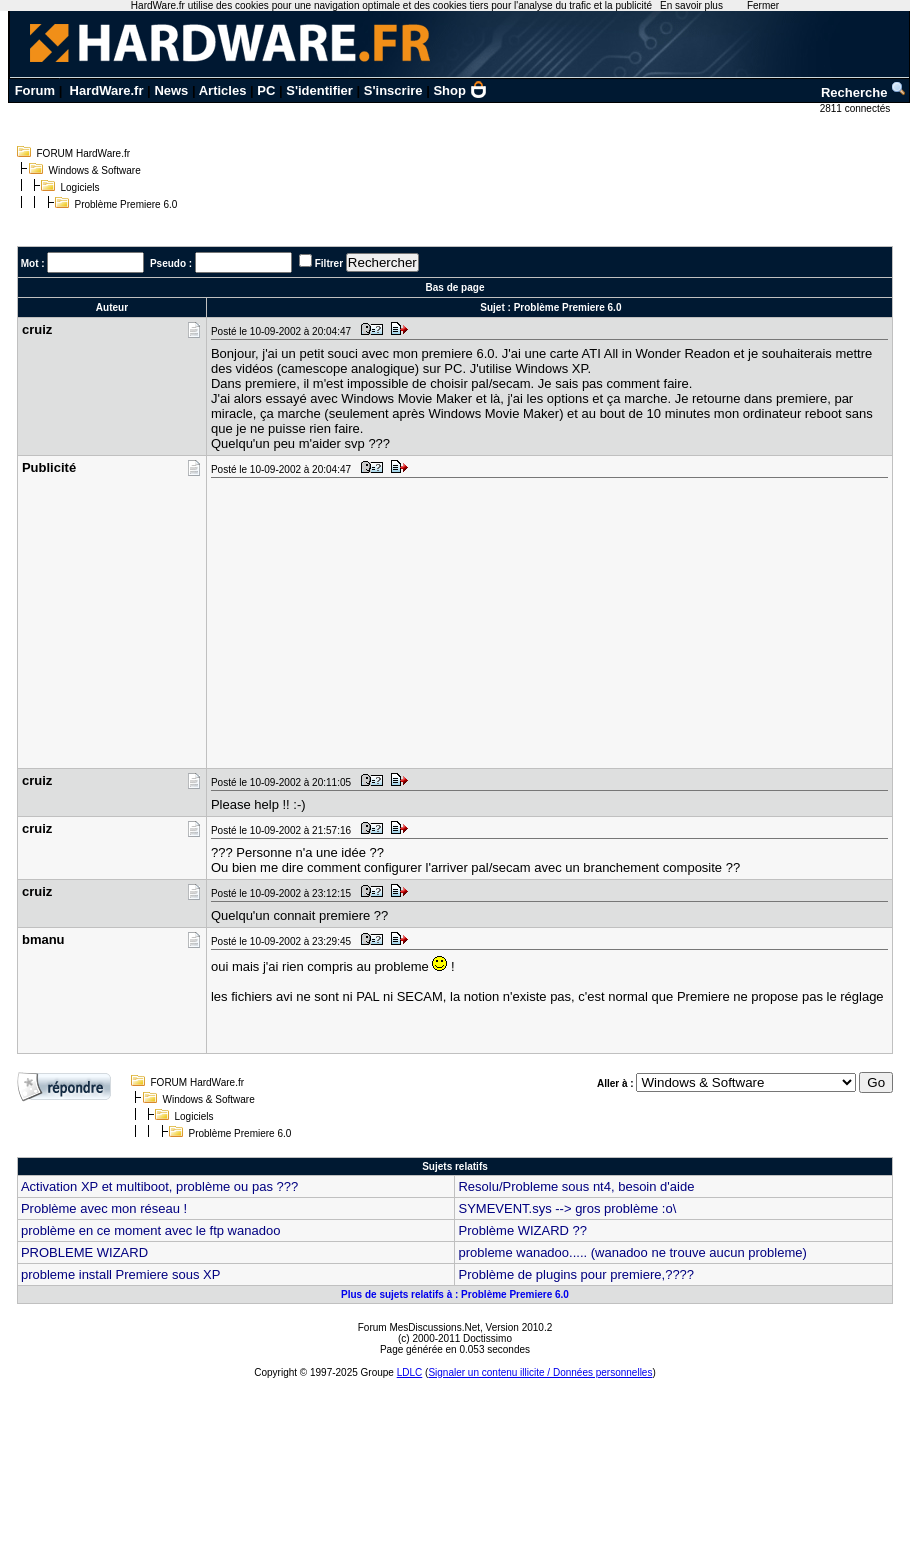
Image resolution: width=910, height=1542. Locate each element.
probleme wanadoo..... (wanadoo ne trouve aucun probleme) (632, 1252)
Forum (35, 90)
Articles (223, 90)
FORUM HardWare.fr (84, 153)
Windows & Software (95, 170)
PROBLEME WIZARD (84, 1252)
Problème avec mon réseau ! (104, 1208)
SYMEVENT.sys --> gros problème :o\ (567, 1208)
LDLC (410, 1372)
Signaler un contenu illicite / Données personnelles (540, 1372)
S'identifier (319, 90)
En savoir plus (691, 5)
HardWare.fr (107, 90)
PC (266, 90)
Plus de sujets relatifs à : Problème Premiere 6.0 (455, 1294)
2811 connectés (856, 108)
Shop (460, 90)
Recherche (864, 92)
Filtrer (329, 263)
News (171, 90)
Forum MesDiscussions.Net (419, 1327)
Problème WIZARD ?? (522, 1230)
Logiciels (80, 187)
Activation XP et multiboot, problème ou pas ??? (159, 1186)
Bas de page (455, 287)
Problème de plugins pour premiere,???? (576, 1274)
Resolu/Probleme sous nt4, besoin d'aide (576, 1186)
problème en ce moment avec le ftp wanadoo (150, 1230)
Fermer (763, 5)
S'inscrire (393, 90)
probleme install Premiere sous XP (120, 1274)
